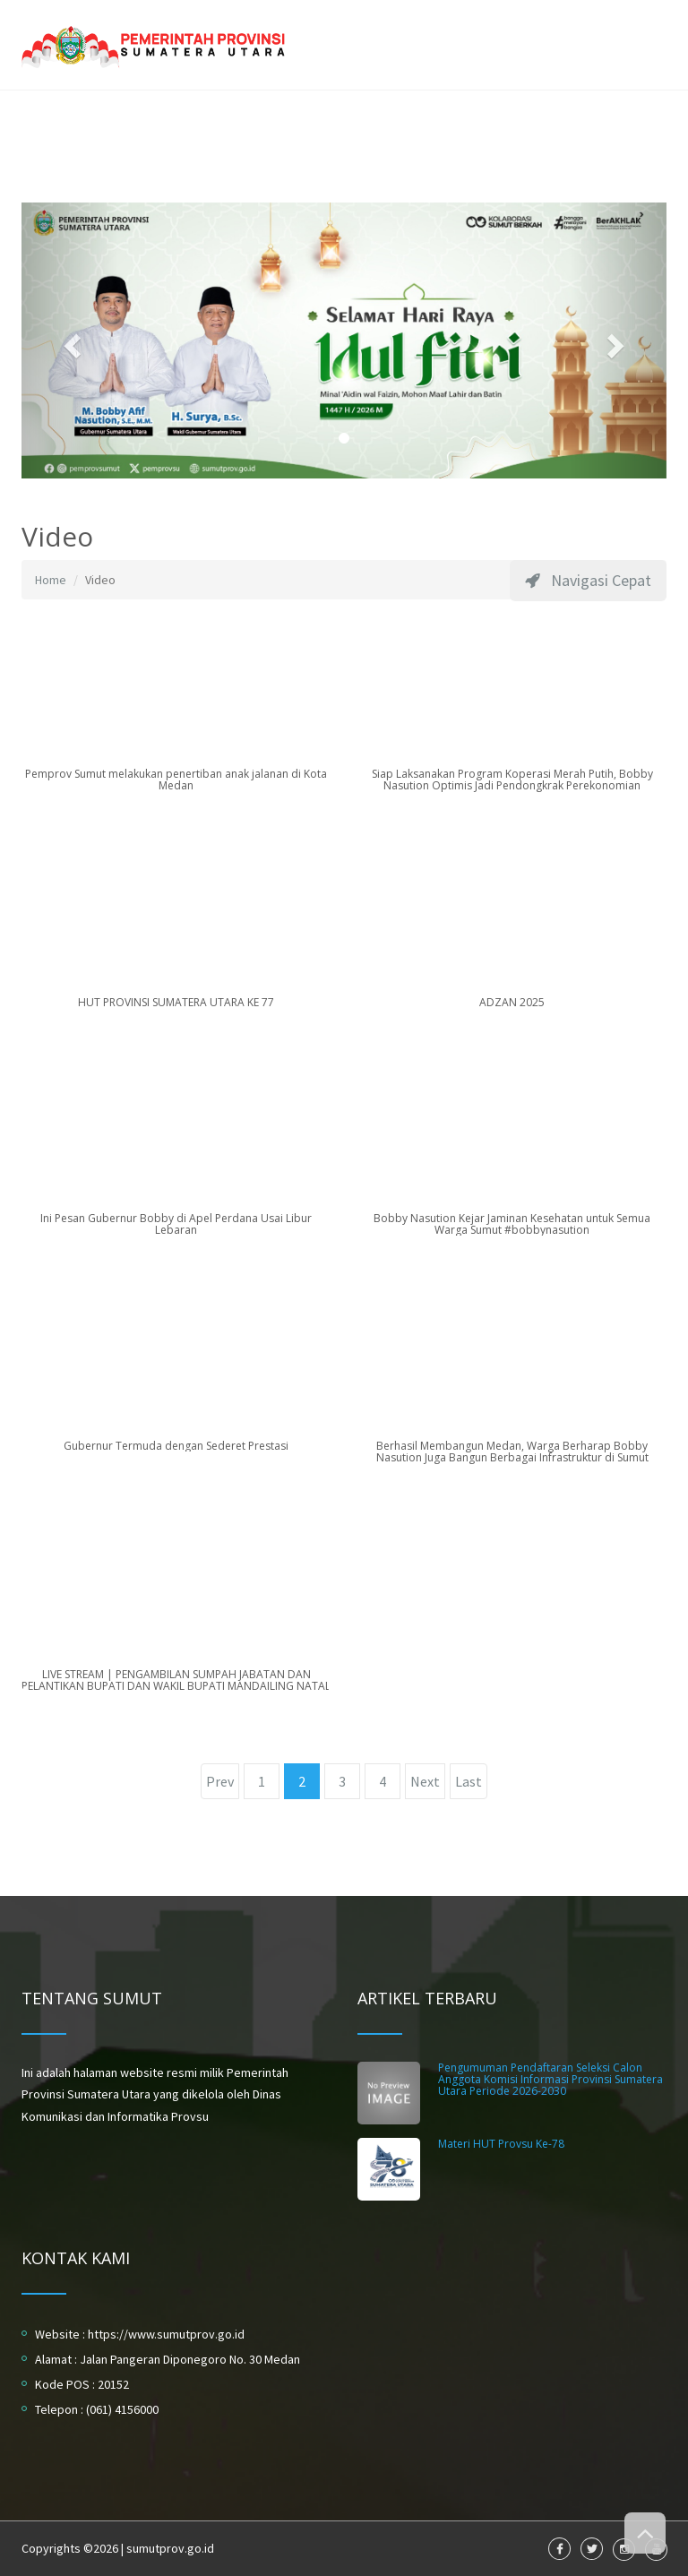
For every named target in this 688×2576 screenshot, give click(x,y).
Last (468, 1781)
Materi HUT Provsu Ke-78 (501, 2143)
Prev (220, 1781)
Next (425, 1781)
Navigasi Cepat (588, 580)
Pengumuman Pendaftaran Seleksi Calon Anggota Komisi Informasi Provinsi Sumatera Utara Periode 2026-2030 (550, 2079)
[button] (70, 340)
